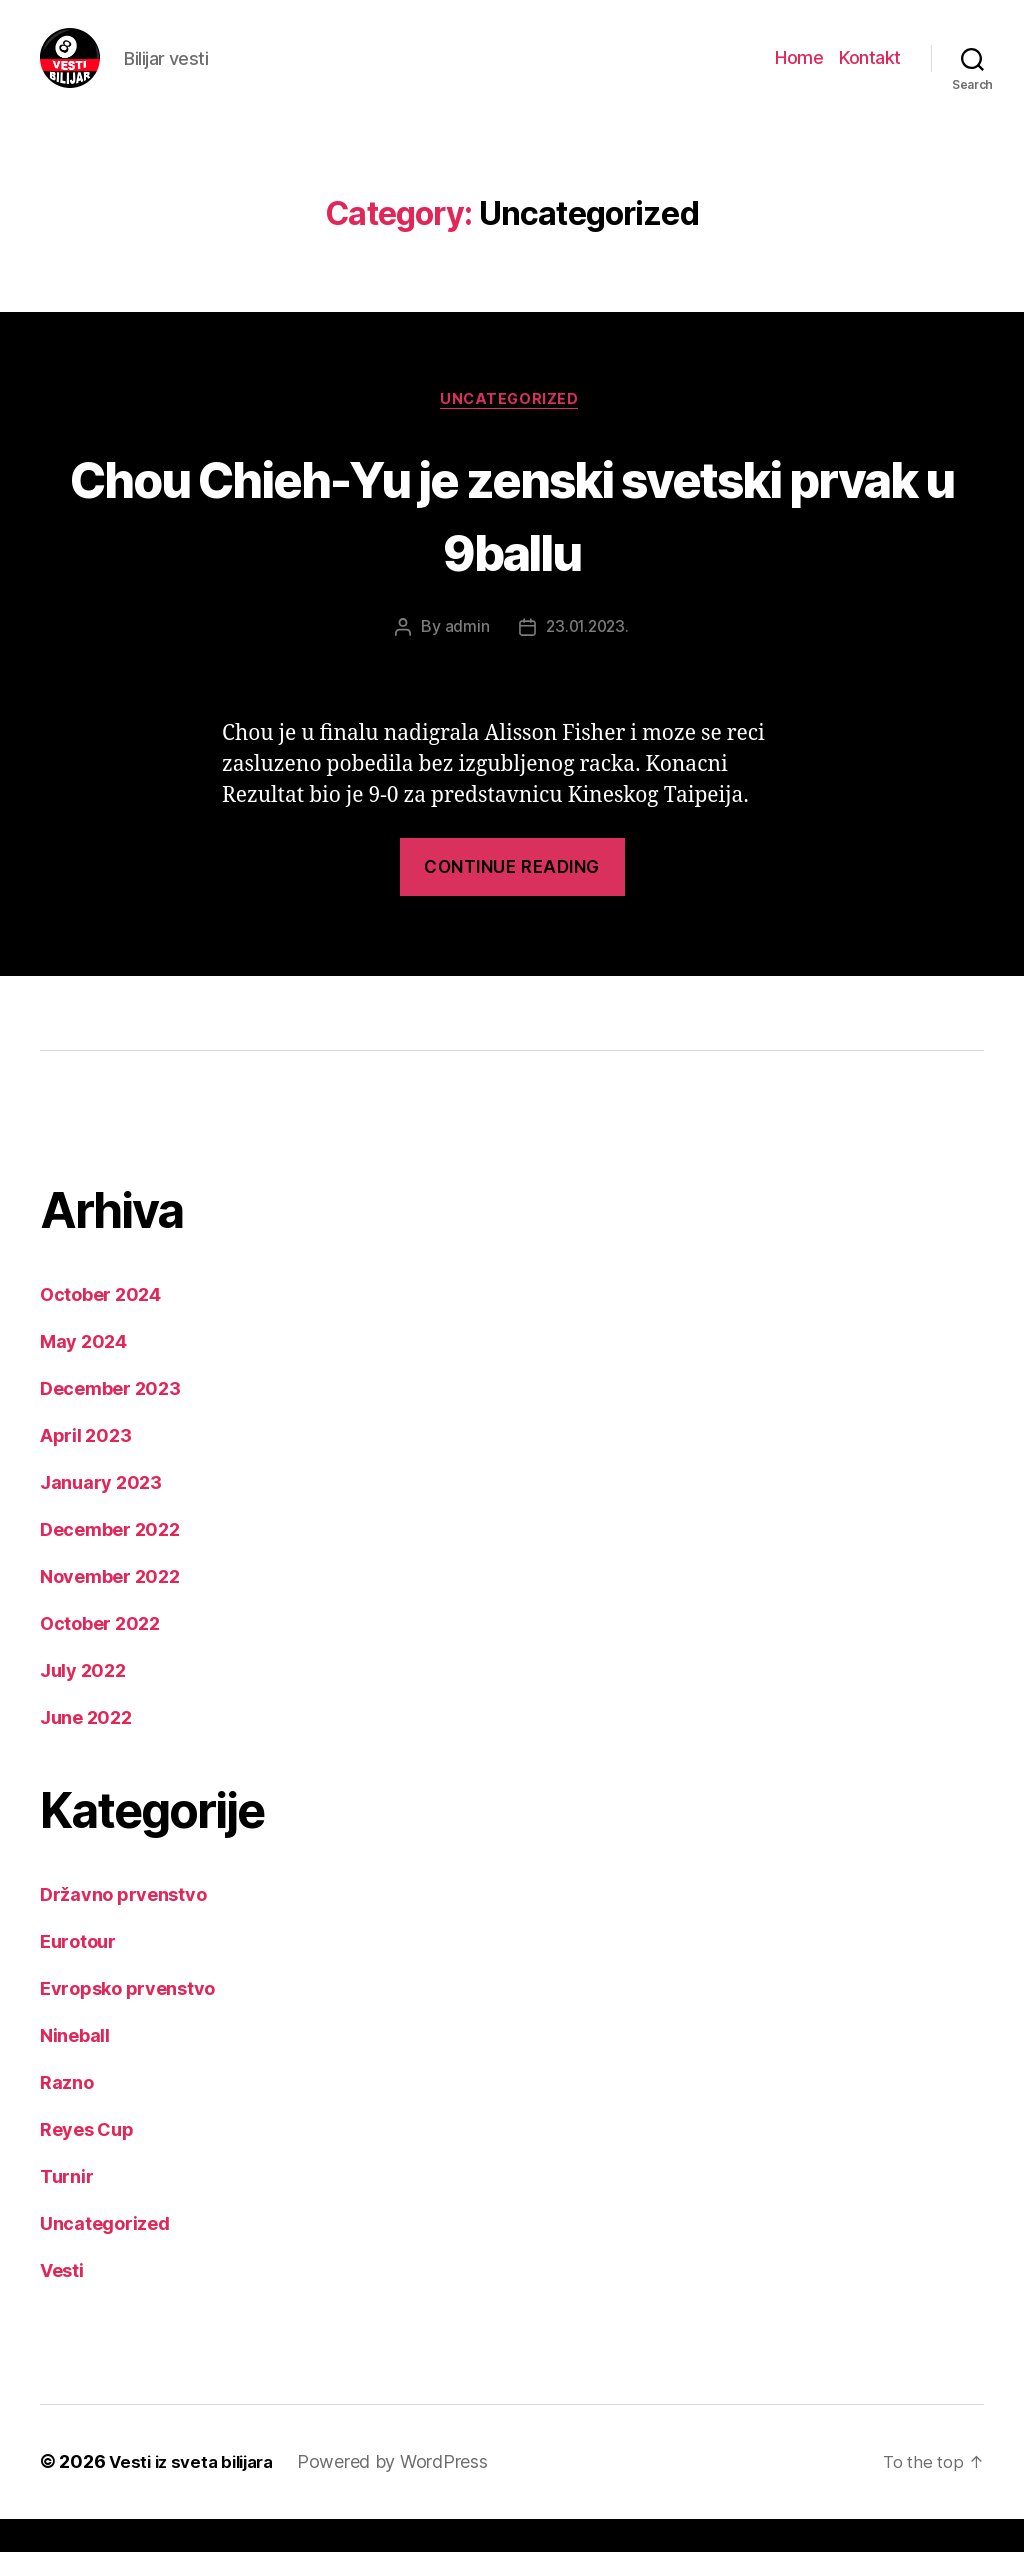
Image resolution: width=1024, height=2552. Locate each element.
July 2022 (83, 1704)
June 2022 (86, 1751)
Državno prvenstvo (123, 1928)
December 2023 (110, 1422)
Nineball (75, 2069)
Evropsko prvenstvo (127, 2022)
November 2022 (110, 1610)
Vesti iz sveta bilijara (197, 2495)
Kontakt (870, 72)
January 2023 (101, 1516)
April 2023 (85, 1469)
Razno (67, 2116)
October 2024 (100, 1328)
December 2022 (110, 1563)
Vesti (62, 2304)
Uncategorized (512, 431)
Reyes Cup (87, 2163)
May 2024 (83, 1375)
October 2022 (100, 1657)
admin (464, 660)
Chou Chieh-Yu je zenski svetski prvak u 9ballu (512, 544)
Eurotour (78, 1975)
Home (799, 72)
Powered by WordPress (405, 2495)
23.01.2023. (587, 660)
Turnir (66, 2210)
